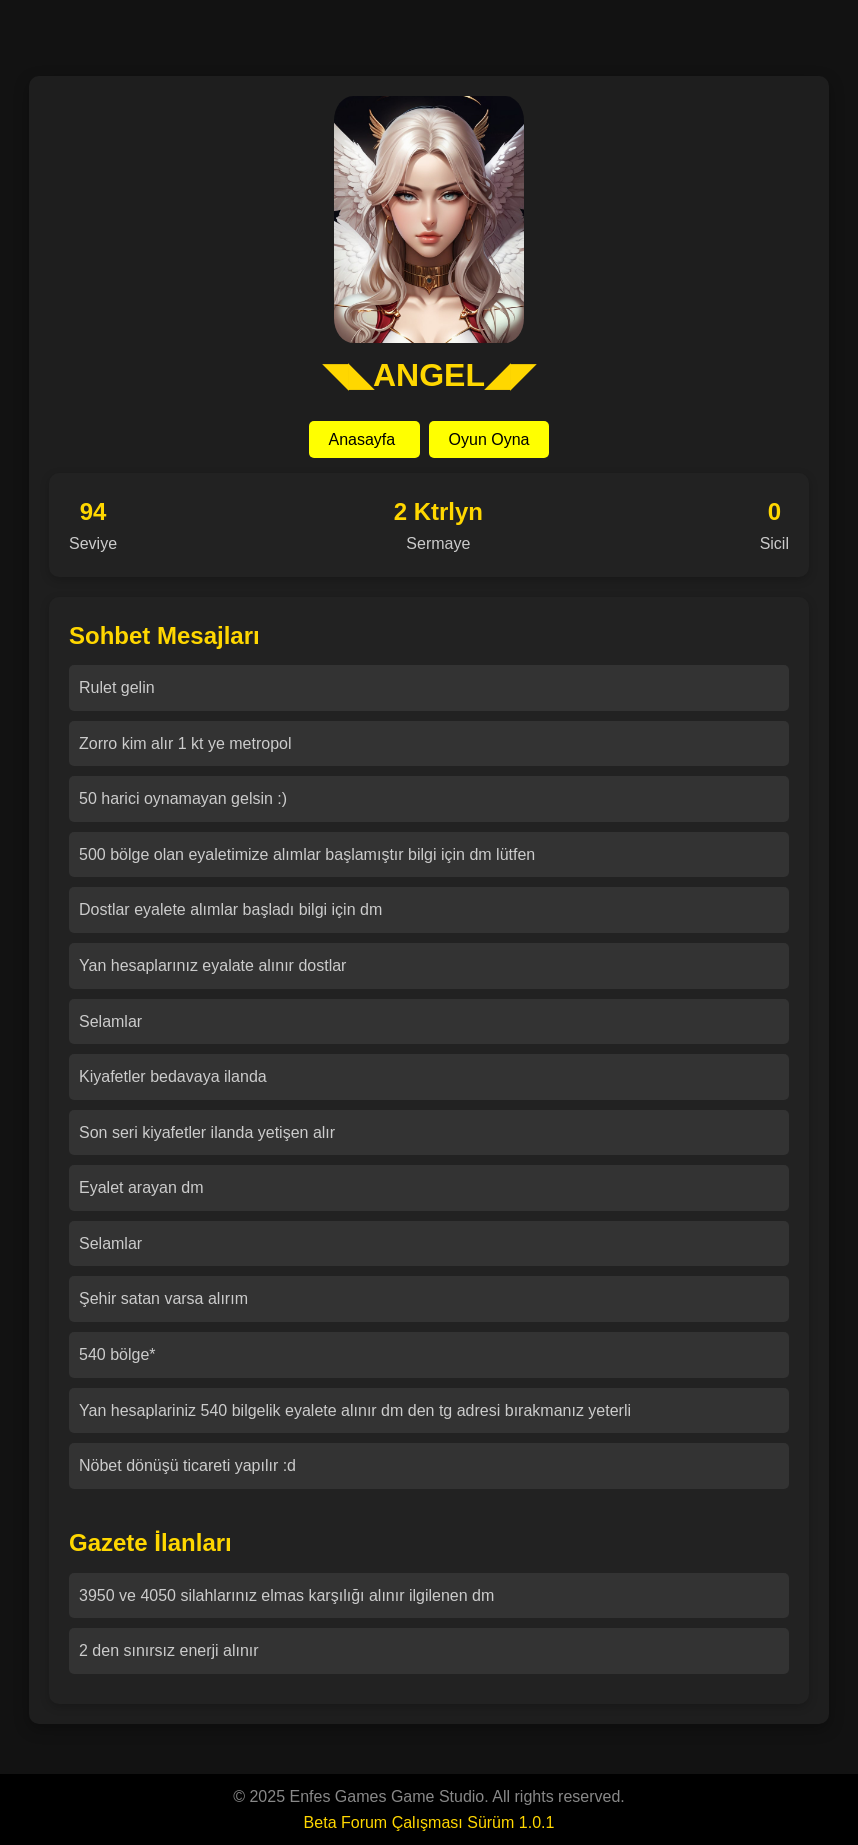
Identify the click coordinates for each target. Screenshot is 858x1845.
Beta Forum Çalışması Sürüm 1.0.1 (429, 1822)
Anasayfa (364, 439)
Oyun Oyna (489, 439)
